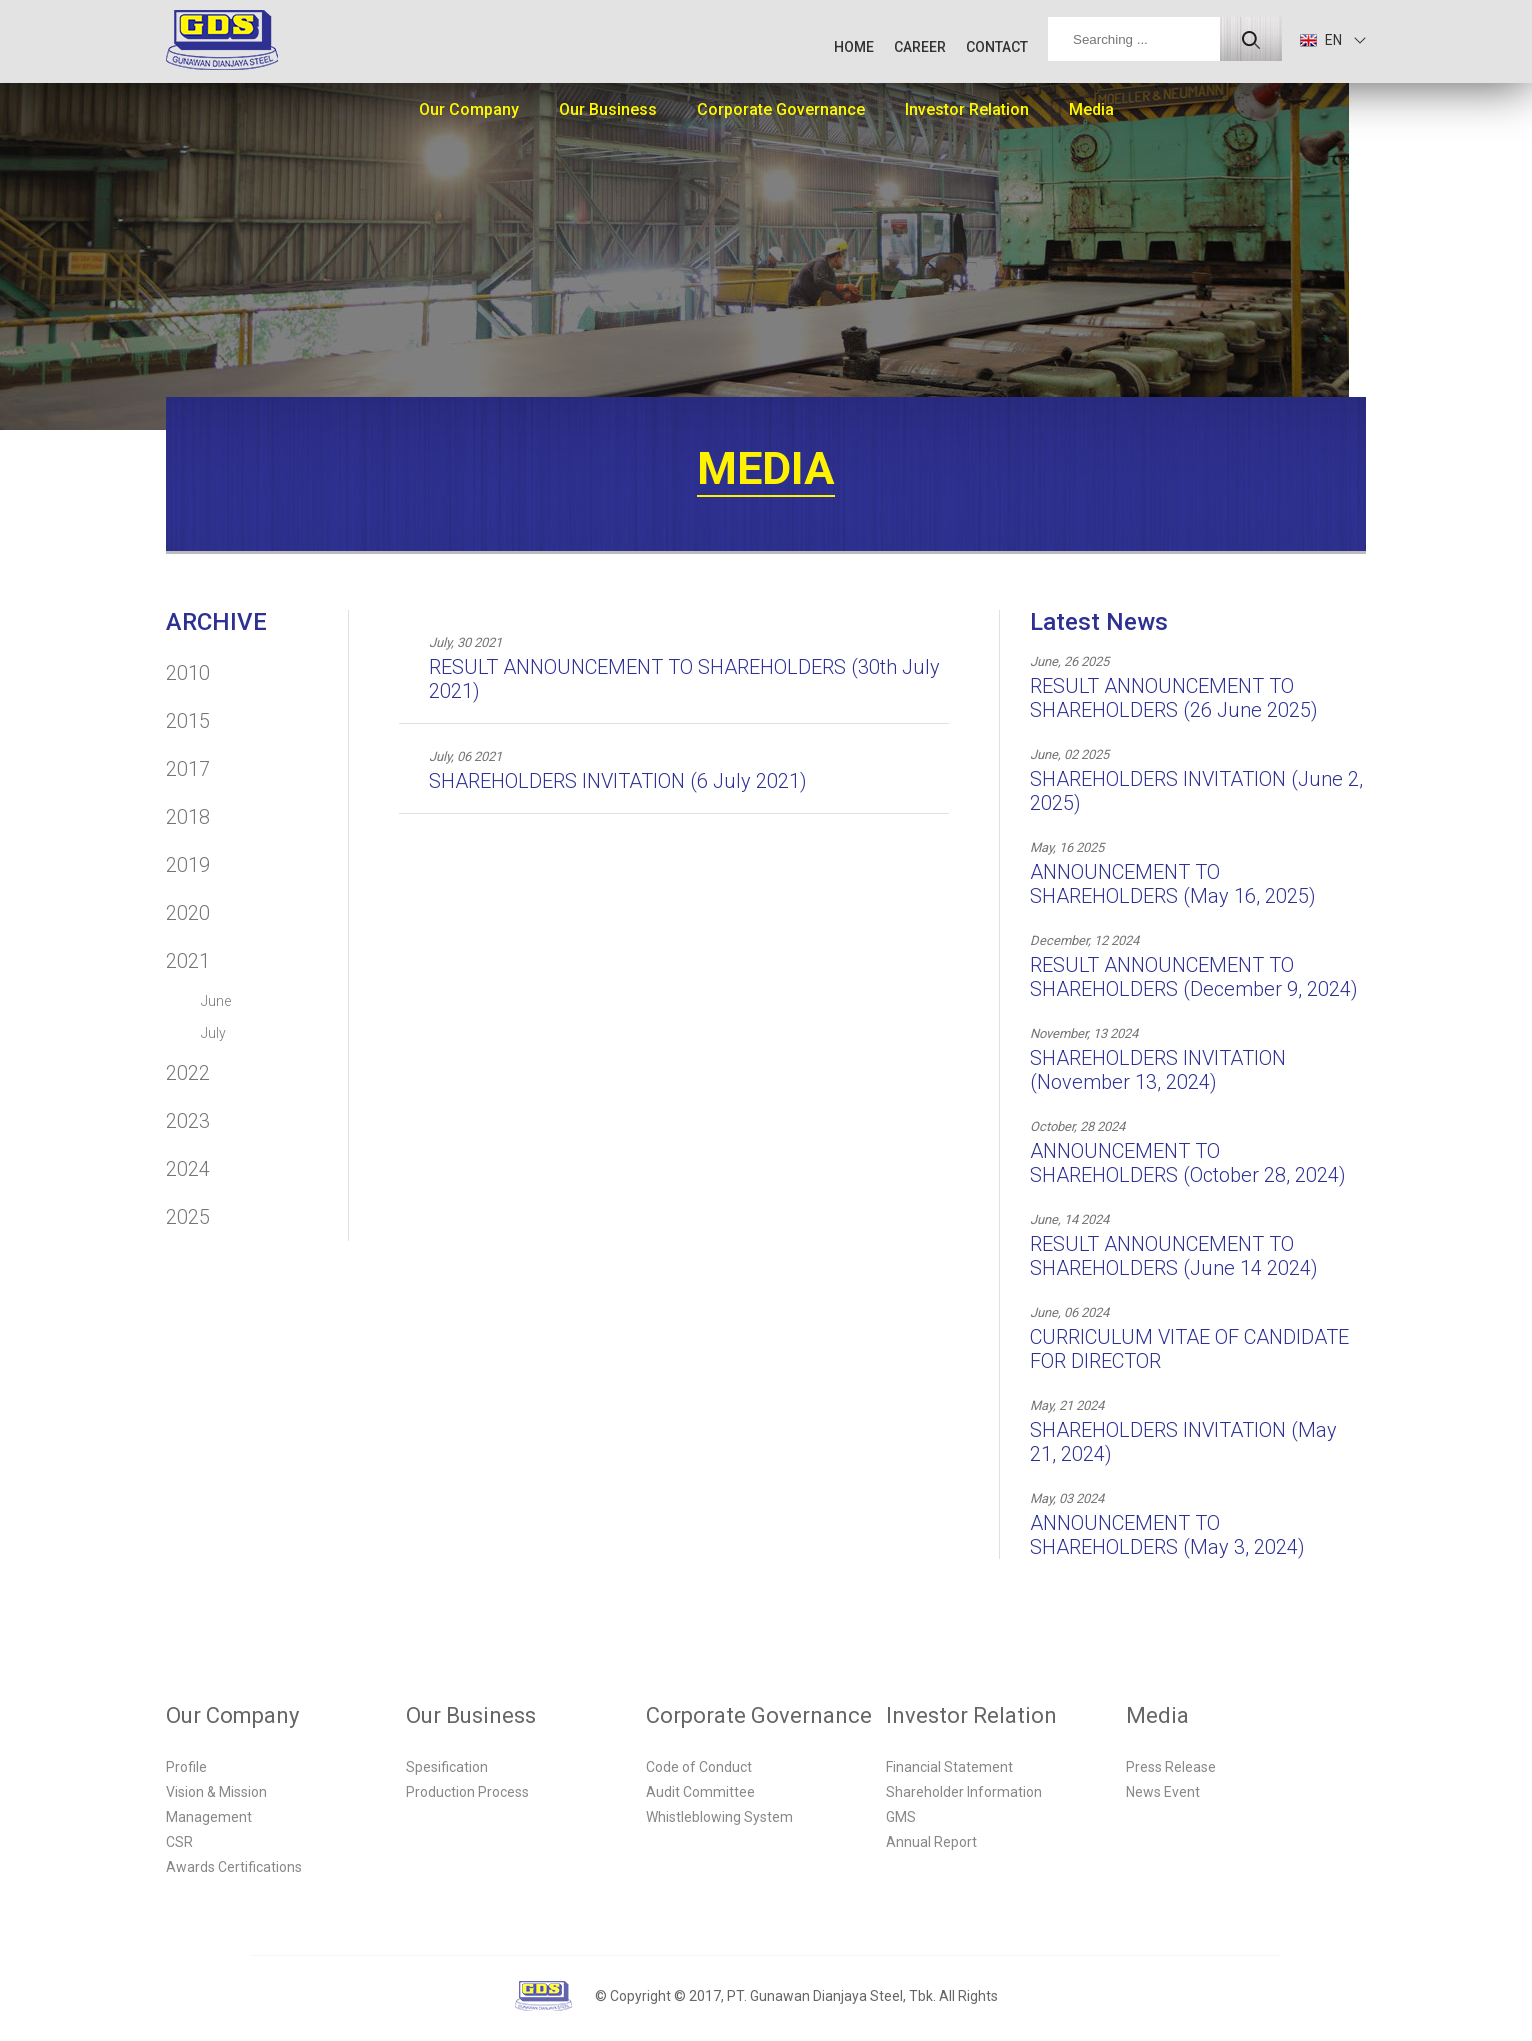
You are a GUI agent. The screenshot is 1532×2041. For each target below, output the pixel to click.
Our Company (469, 109)
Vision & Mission (216, 1792)
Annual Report (931, 1842)
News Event (1163, 1792)
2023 (188, 1121)
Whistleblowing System (719, 1817)
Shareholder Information (964, 1792)
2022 (188, 1073)
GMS (901, 1817)
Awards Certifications (234, 1867)
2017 (188, 769)
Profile (186, 1767)
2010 (188, 673)
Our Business (608, 109)
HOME (854, 47)
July (213, 1033)
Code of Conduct (699, 1767)
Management (209, 1817)
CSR (179, 1842)
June (216, 1001)
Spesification (447, 1767)
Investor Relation (967, 109)
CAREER (920, 47)
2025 (188, 1217)
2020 (188, 913)
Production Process (467, 1792)
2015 (188, 721)
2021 (188, 961)
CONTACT (997, 47)
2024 (188, 1169)
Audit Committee (700, 1792)
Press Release (1171, 1767)
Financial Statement (949, 1767)
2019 (188, 865)
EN (1321, 40)
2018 (188, 817)
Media (1091, 109)
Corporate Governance (781, 109)
